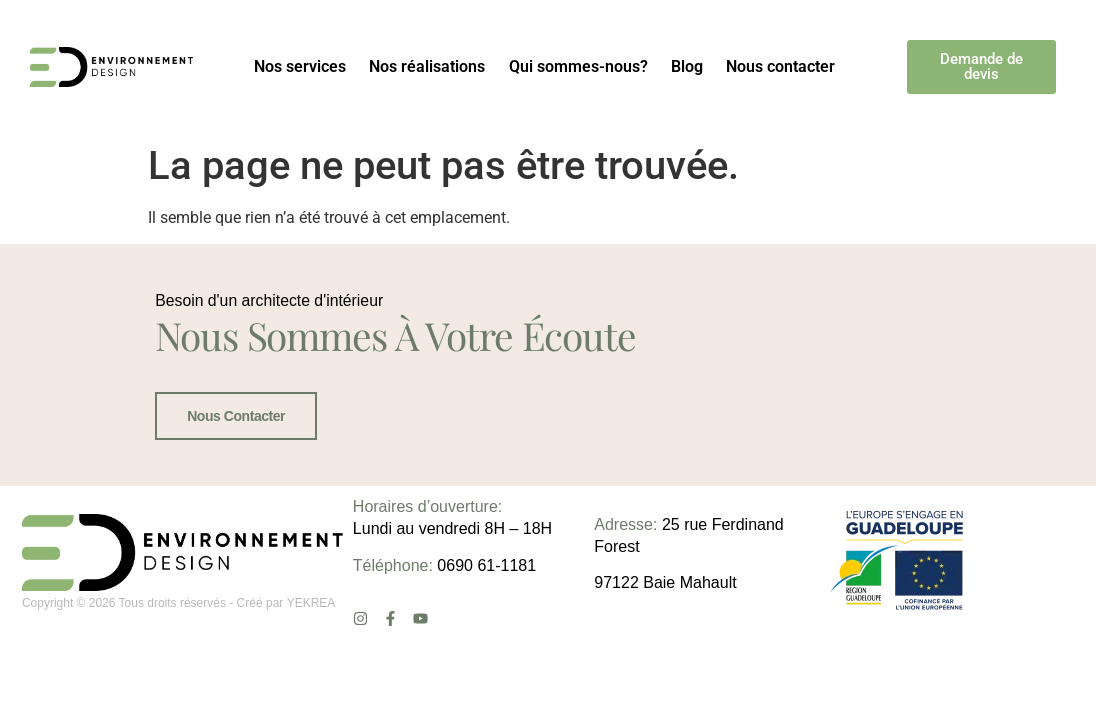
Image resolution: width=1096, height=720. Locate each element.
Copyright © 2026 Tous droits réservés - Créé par (154, 649)
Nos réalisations (427, 66)
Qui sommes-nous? (578, 66)
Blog (687, 66)
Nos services (300, 66)
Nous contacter (780, 66)
